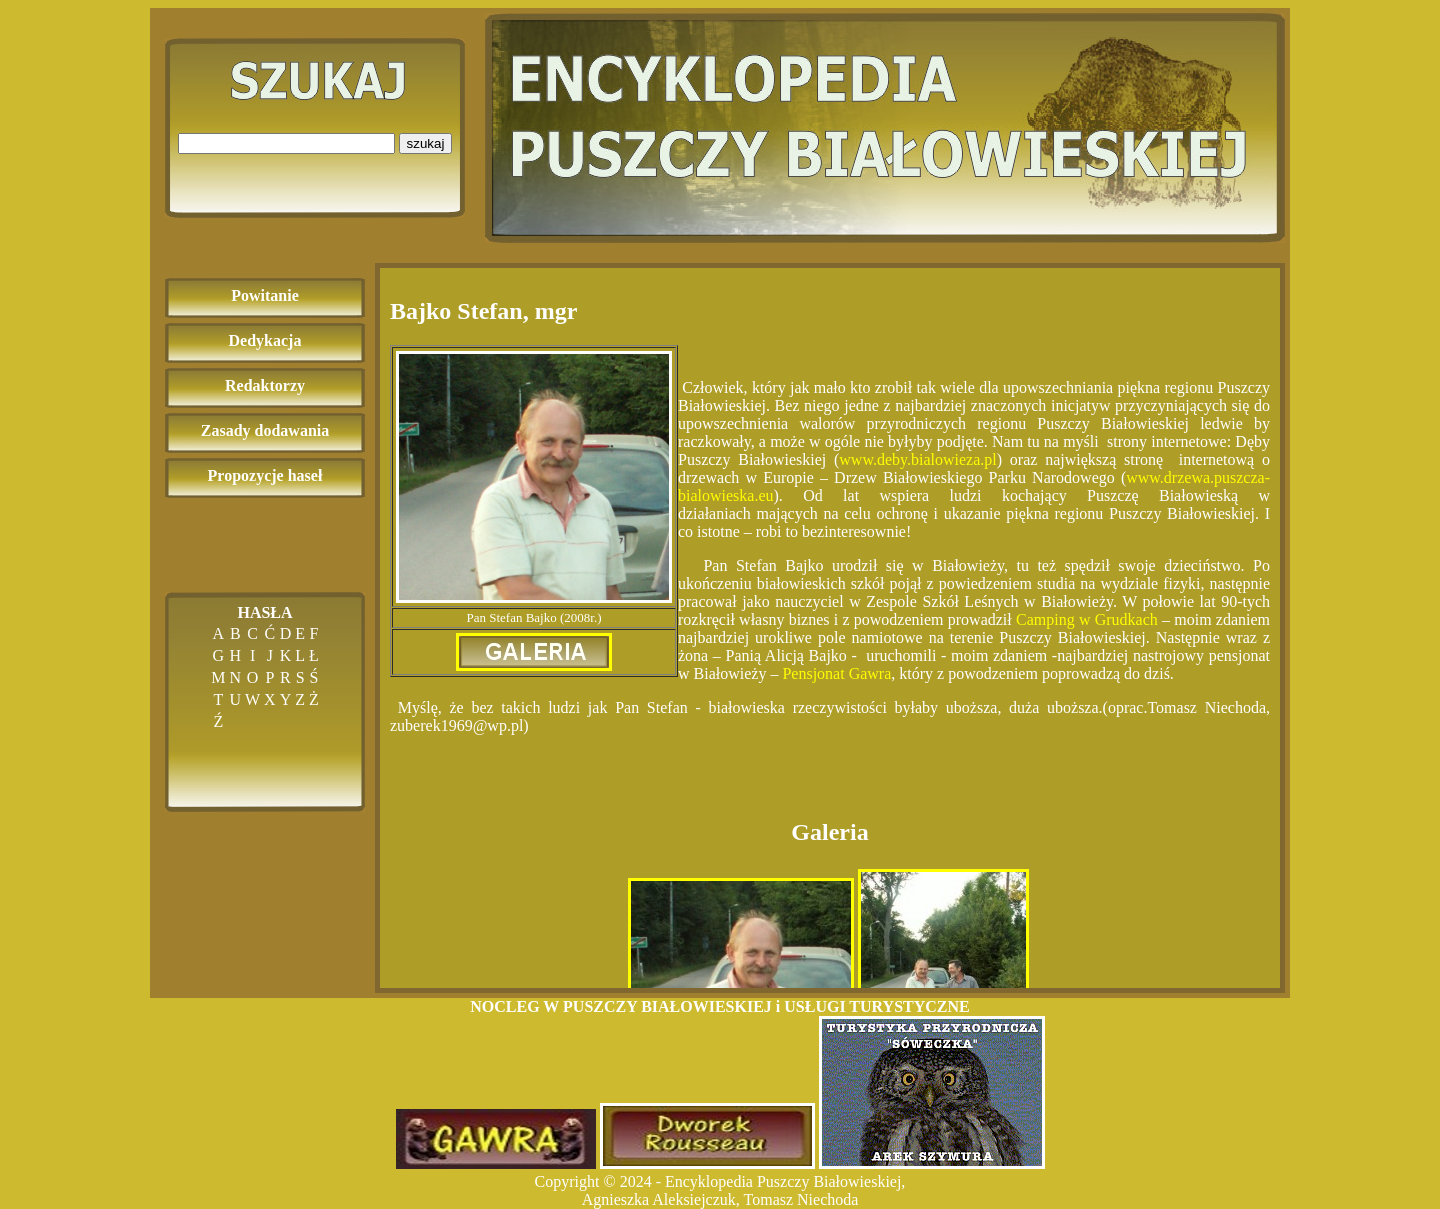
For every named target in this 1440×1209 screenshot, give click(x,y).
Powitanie (265, 295)
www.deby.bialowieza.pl (917, 459)
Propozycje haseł (265, 475)
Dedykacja (265, 340)
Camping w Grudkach (1087, 619)
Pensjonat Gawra (836, 673)
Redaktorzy (265, 385)
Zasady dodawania (265, 430)
